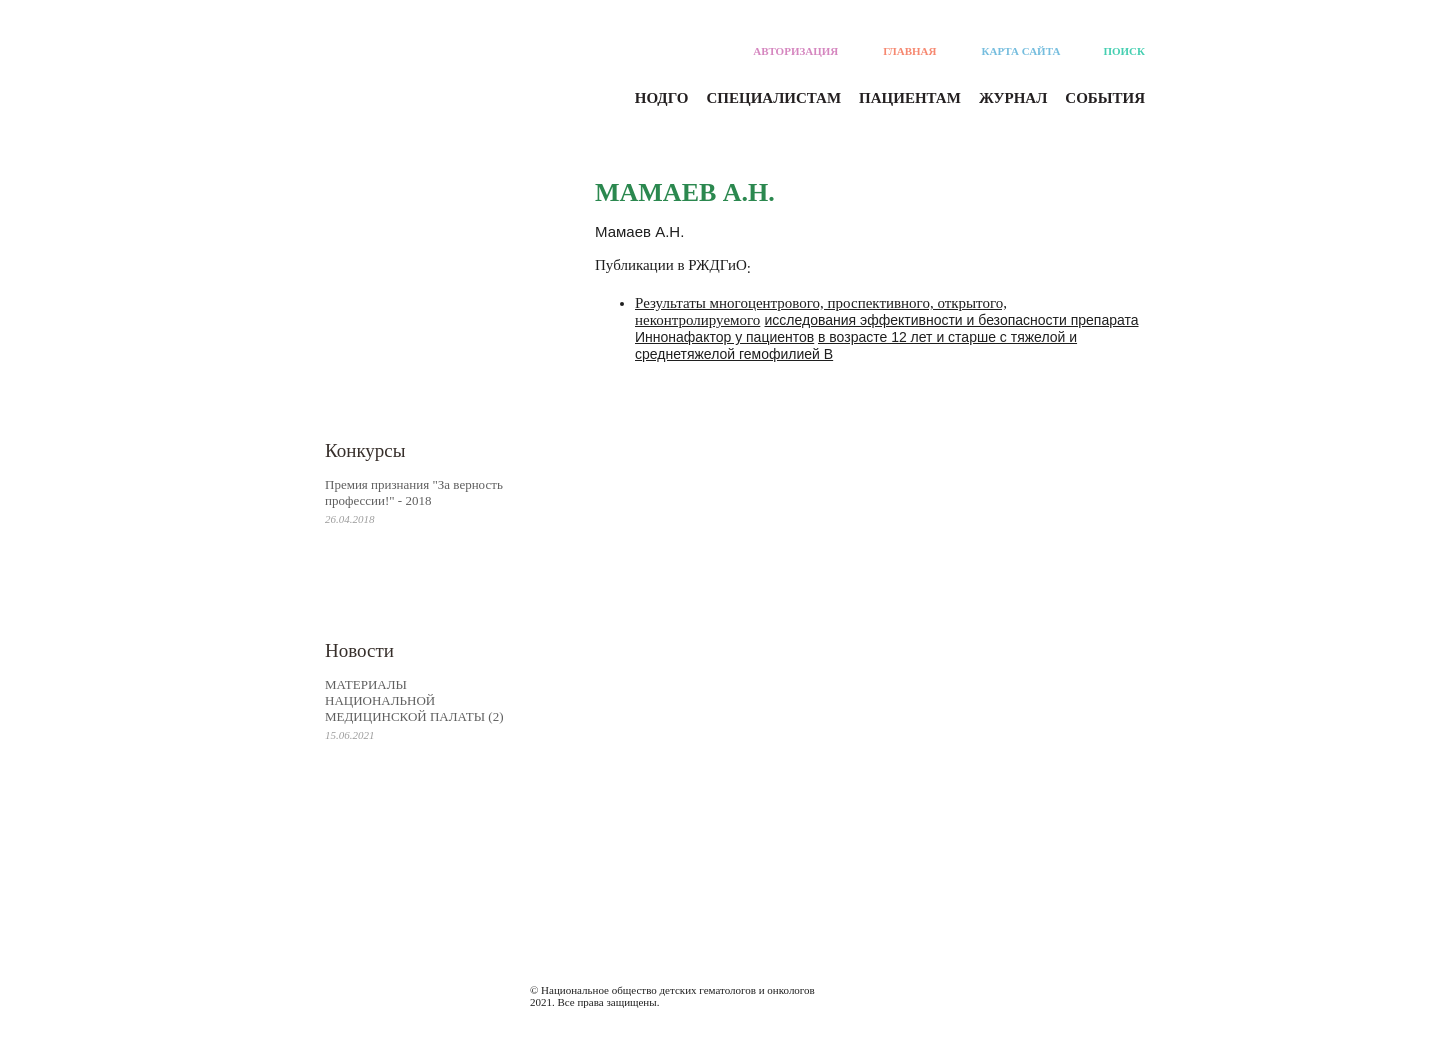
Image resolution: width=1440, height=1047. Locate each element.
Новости (359, 650)
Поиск (1124, 51)
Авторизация (795, 51)
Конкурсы (365, 450)
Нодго (662, 98)
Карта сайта (1021, 51)
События (1105, 98)
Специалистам (774, 98)
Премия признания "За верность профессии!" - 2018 (414, 492)
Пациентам (910, 98)
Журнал (1013, 98)
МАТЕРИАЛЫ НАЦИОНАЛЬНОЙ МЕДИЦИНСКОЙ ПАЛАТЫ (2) (414, 700)
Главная (909, 51)
